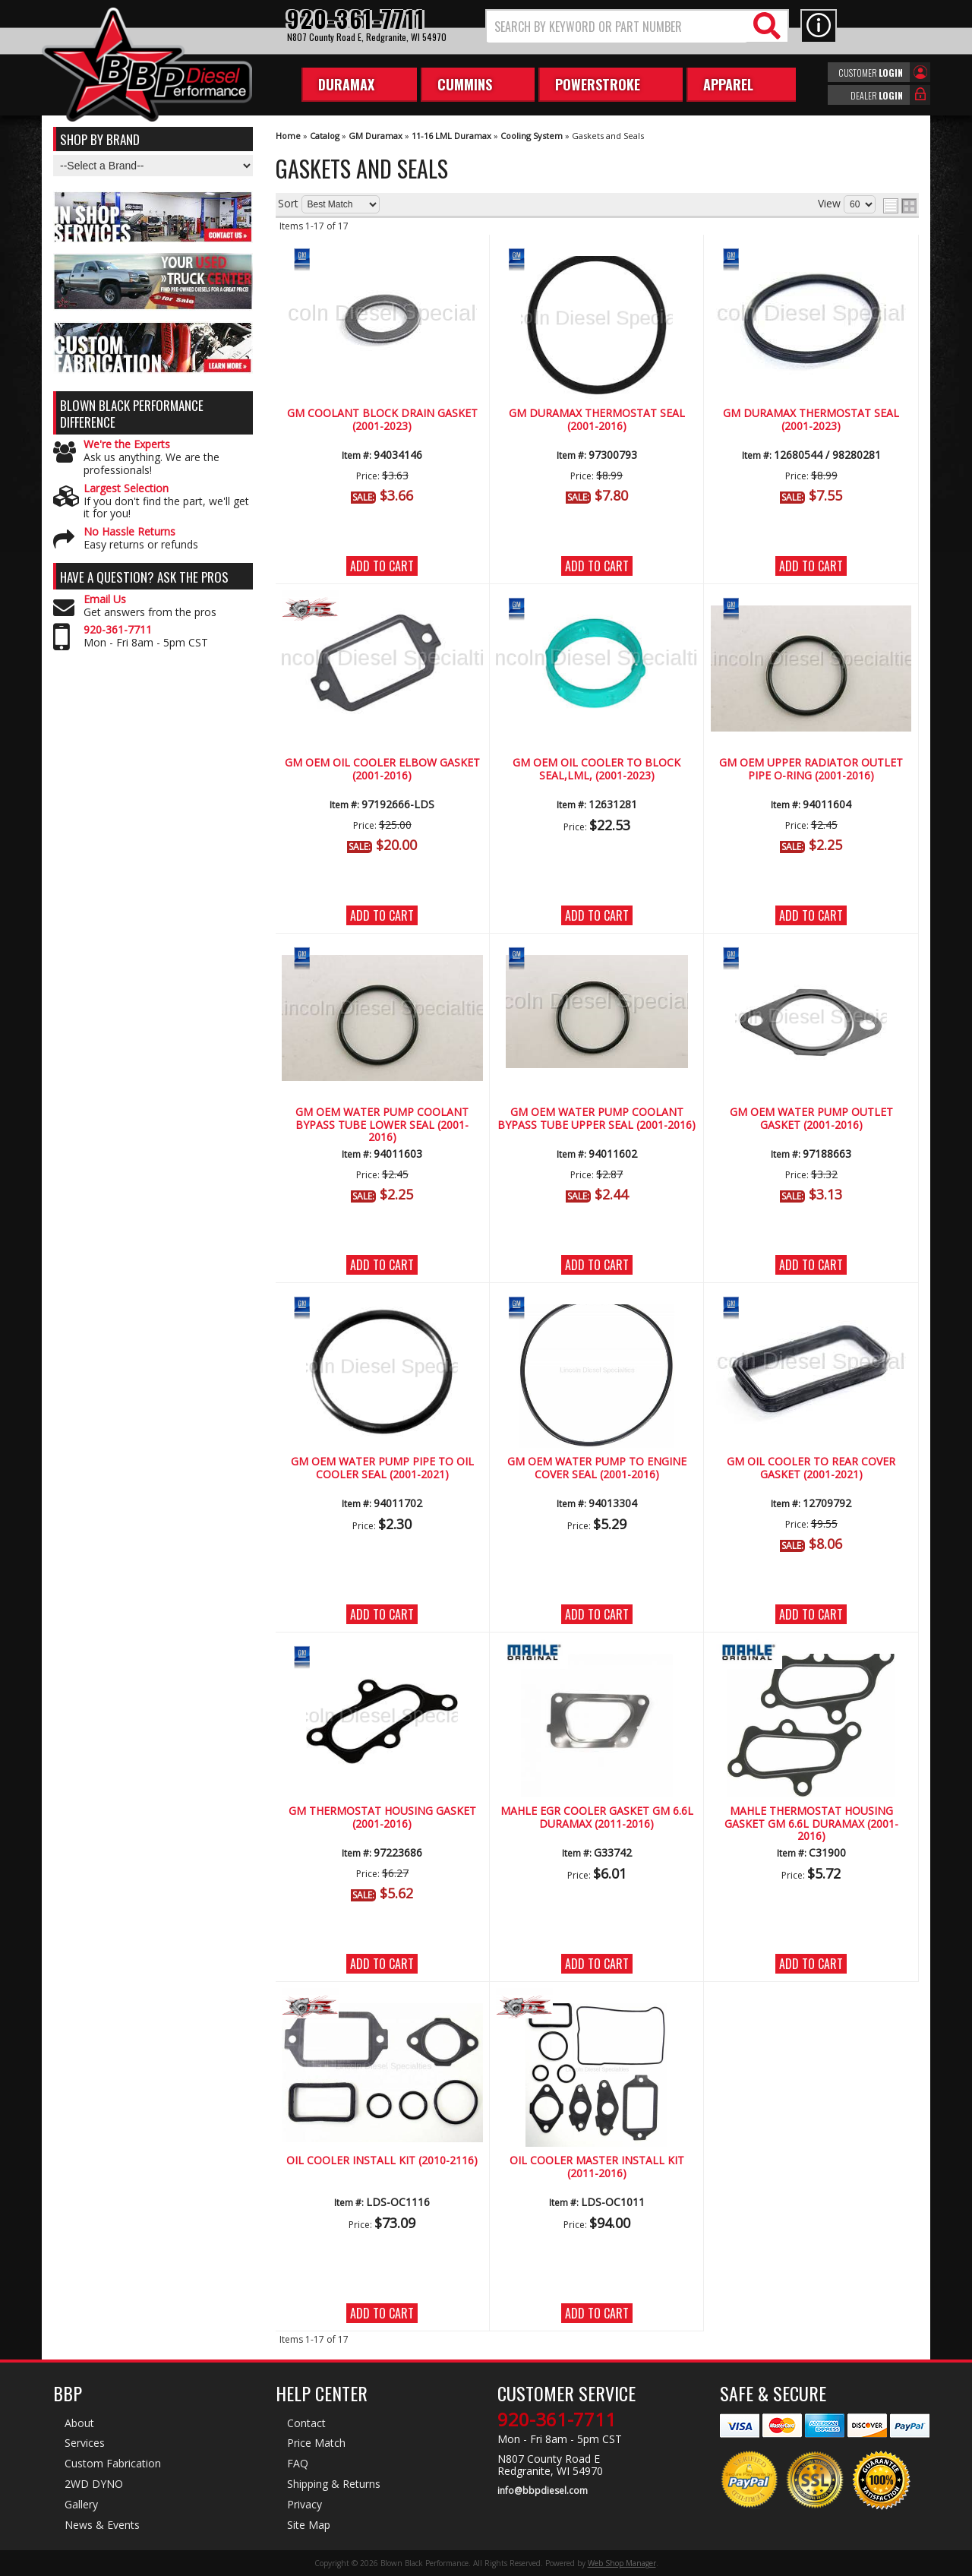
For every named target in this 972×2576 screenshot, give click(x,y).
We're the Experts (127, 444)
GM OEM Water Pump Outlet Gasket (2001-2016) (811, 1118)
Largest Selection (126, 488)
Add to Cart (382, 566)
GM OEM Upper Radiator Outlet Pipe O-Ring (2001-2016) (811, 769)
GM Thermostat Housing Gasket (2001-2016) (382, 1817)
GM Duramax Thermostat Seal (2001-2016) (597, 419)
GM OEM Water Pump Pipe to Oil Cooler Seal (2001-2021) (382, 1468)
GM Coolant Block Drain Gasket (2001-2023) (382, 419)
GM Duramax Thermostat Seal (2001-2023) (811, 419)
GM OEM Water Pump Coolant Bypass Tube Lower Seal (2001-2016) (382, 1125)
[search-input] (617, 27)
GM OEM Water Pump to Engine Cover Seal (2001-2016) (596, 1468)
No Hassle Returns (129, 532)
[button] (637, 26)
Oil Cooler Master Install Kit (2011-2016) (597, 2166)
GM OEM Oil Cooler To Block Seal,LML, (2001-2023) (596, 769)
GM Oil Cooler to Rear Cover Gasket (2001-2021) (811, 1468)
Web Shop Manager (622, 2563)
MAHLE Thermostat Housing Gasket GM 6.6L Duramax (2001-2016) (811, 1824)
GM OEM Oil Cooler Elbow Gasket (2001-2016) (382, 769)
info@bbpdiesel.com (542, 2491)
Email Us (105, 599)
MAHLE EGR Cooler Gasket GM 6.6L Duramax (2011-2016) (596, 1817)
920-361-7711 (118, 630)
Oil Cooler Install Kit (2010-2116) (382, 2160)
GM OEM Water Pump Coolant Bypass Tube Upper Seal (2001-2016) (596, 1118)
